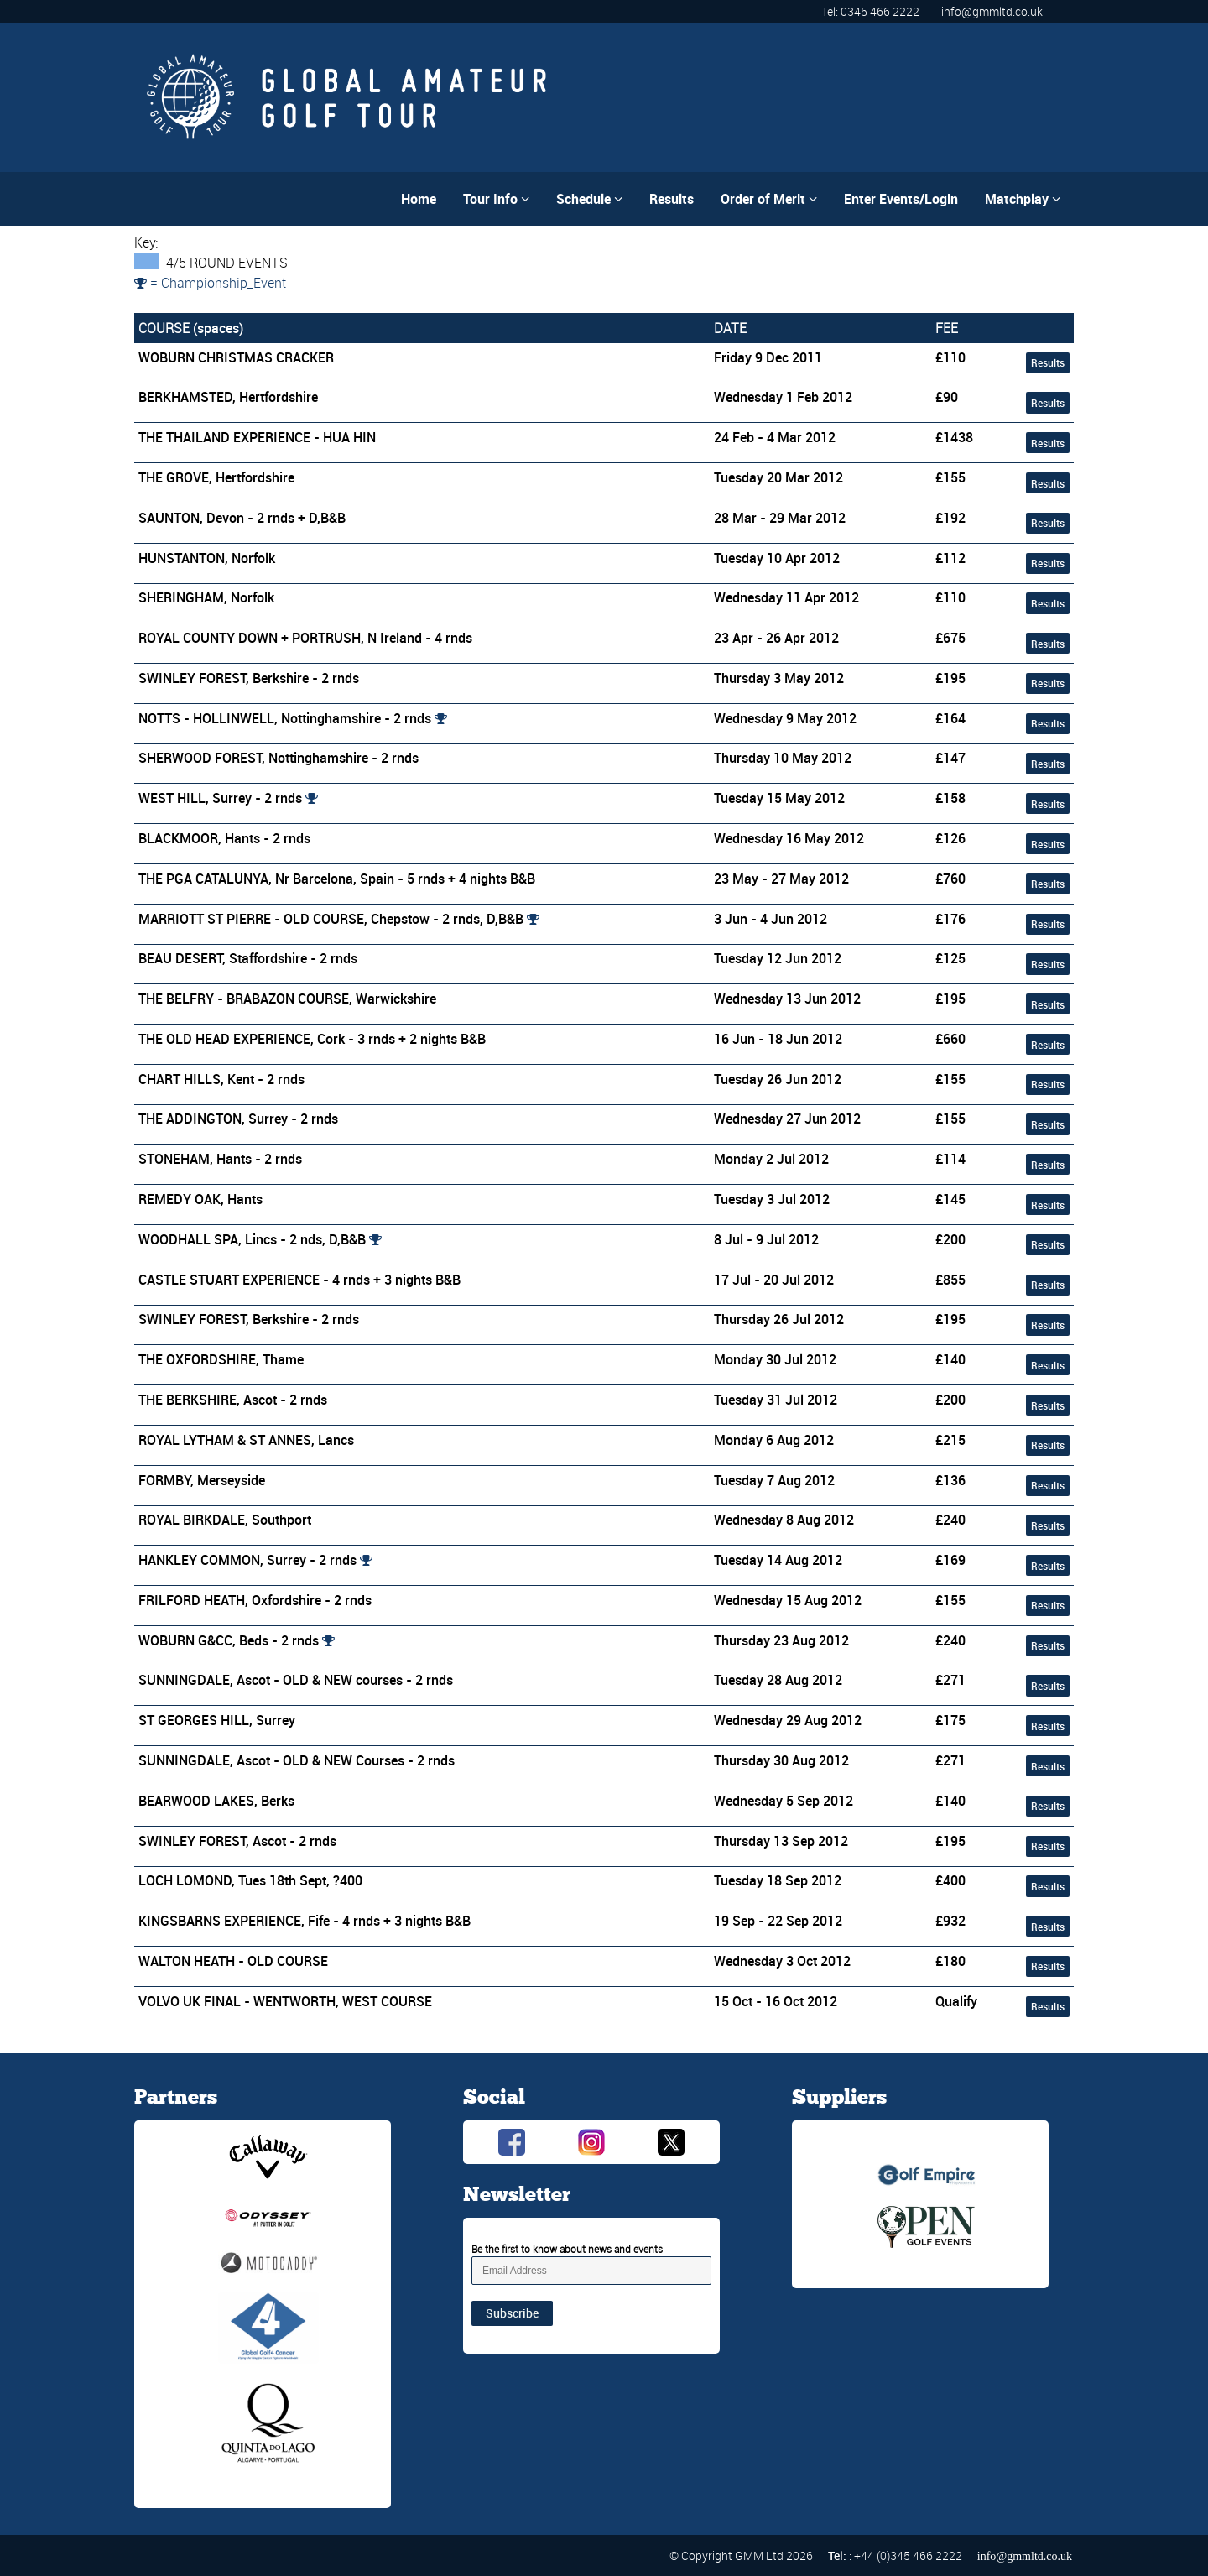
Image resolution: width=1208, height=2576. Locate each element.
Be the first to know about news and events (567, 2248)
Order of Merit (769, 199)
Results (671, 199)
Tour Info (496, 199)
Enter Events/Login (901, 199)
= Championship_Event (210, 283)
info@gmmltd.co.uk (992, 11)
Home (418, 199)
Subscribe (512, 2313)
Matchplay (1022, 199)
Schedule (589, 199)
